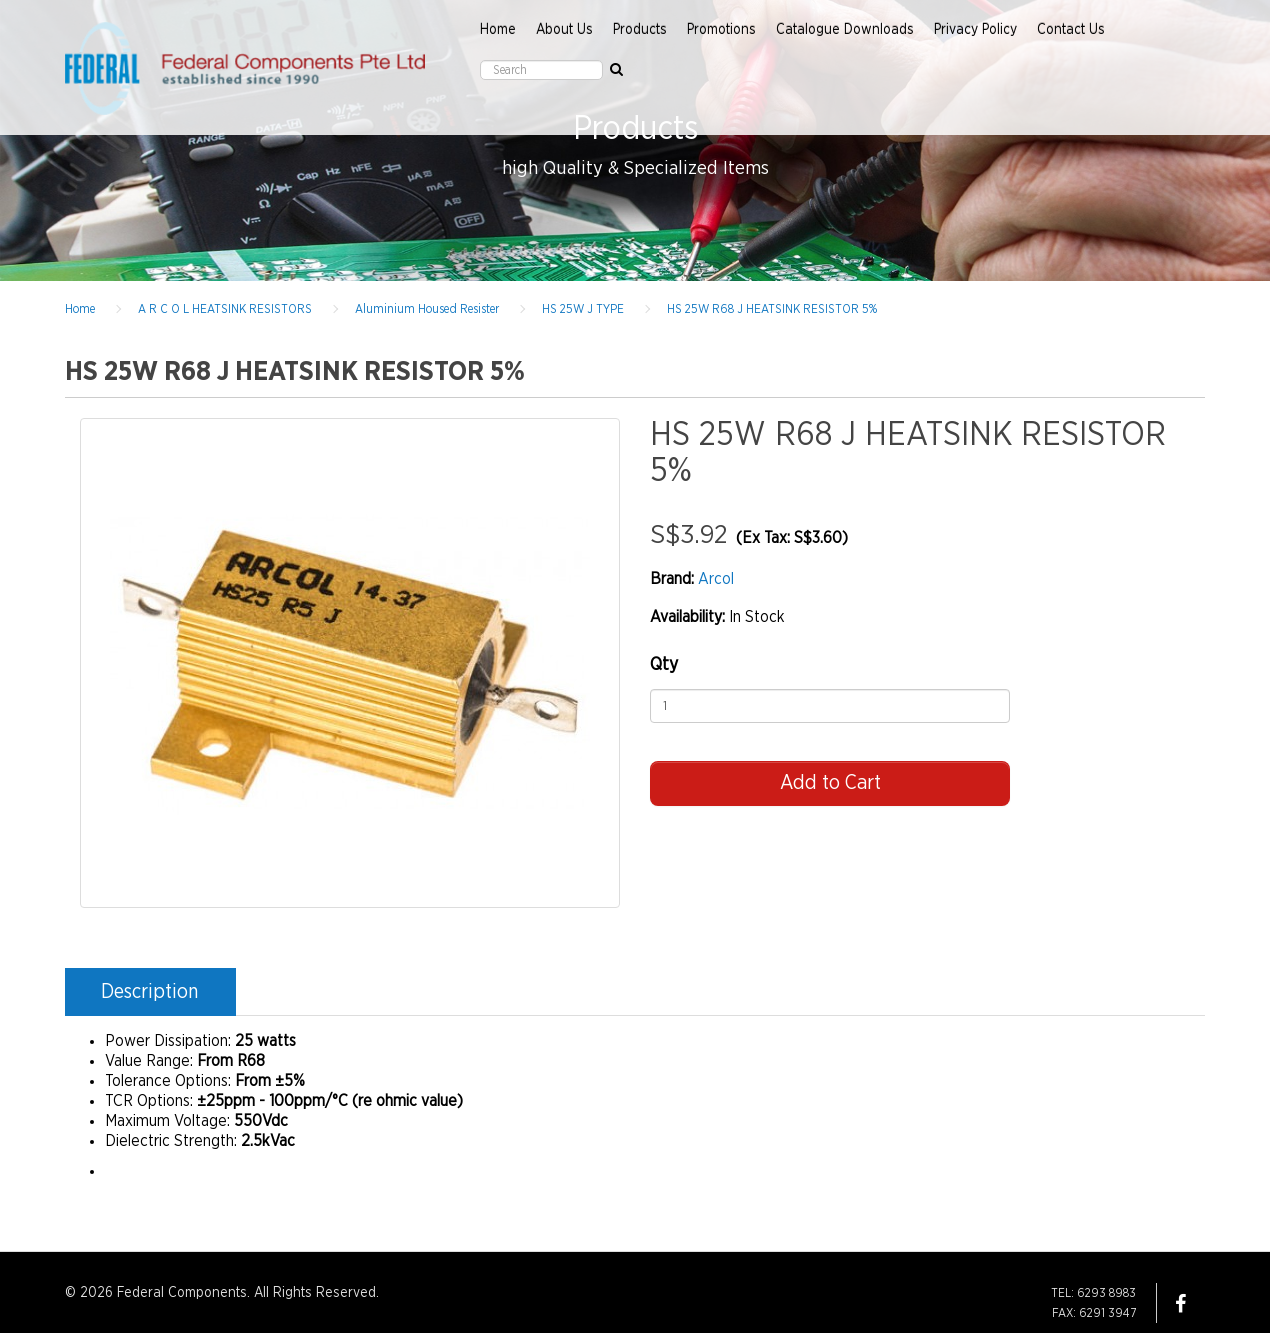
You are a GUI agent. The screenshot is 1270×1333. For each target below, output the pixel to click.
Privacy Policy (975, 30)
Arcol (716, 579)
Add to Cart (830, 783)
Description (149, 992)
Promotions (721, 30)
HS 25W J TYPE (583, 309)
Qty (664, 665)
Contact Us (1071, 30)
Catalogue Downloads (845, 30)
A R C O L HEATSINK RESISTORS (225, 309)
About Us (564, 30)
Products (640, 30)
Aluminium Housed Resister (427, 309)
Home (498, 30)
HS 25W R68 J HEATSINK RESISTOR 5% (772, 309)
